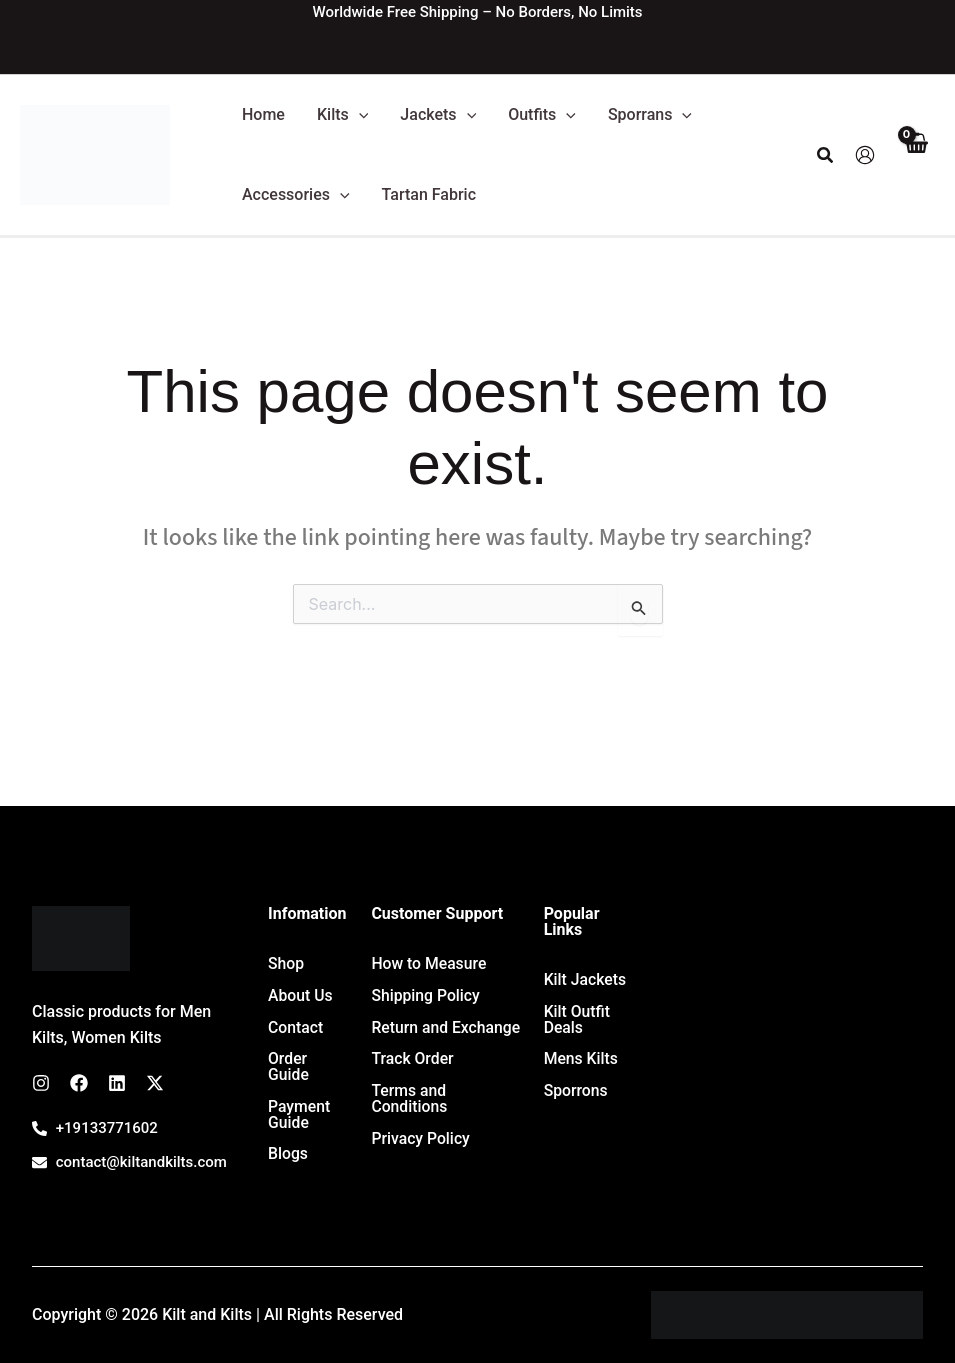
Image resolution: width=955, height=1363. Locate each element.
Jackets (438, 115)
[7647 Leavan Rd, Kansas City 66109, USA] (792, 1056)
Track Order (413, 1059)
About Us (301, 995)
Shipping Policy (426, 995)
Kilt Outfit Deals (578, 1019)
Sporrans (650, 115)
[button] (359, 115)
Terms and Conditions (409, 1099)
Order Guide (288, 1067)
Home (263, 114)
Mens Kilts (582, 1059)
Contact (296, 1027)
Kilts (342, 115)
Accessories (296, 195)
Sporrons (576, 1091)
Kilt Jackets (586, 979)
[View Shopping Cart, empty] (915, 155)
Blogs (288, 1155)
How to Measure (429, 963)
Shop (286, 963)
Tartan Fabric (429, 194)
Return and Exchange (446, 1027)
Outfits (542, 115)
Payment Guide (299, 1115)
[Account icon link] (865, 155)
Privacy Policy (421, 1139)
